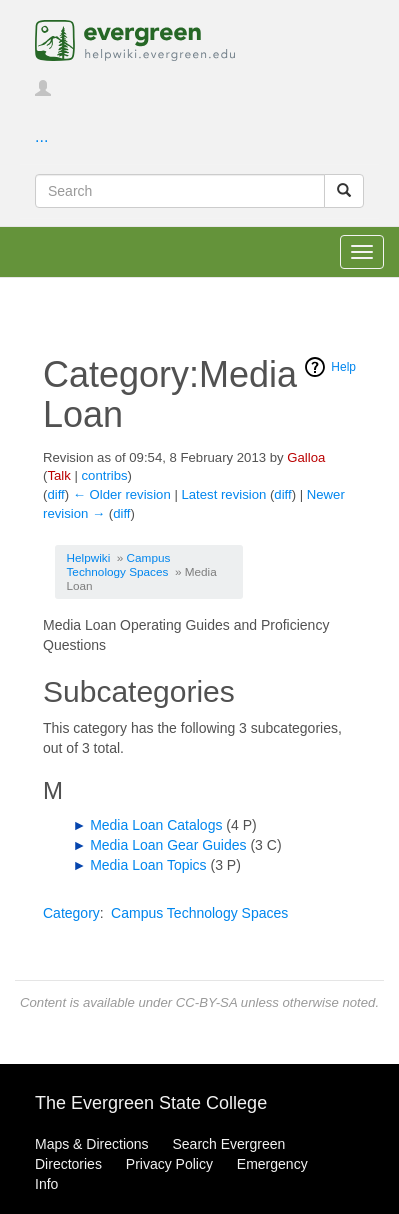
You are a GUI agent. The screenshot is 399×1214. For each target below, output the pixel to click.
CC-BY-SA (206, 1002)
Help (343, 367)
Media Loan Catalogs (156, 825)
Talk (58, 475)
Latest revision (223, 494)
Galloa (306, 457)
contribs (105, 475)
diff (55, 494)
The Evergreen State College (151, 1103)
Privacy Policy (169, 1164)
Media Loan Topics (148, 865)
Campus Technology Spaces (119, 564)
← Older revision (122, 494)
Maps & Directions (92, 1144)
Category (71, 913)
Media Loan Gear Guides (168, 845)
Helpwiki (89, 557)
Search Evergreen (228, 1144)
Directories (68, 1164)
